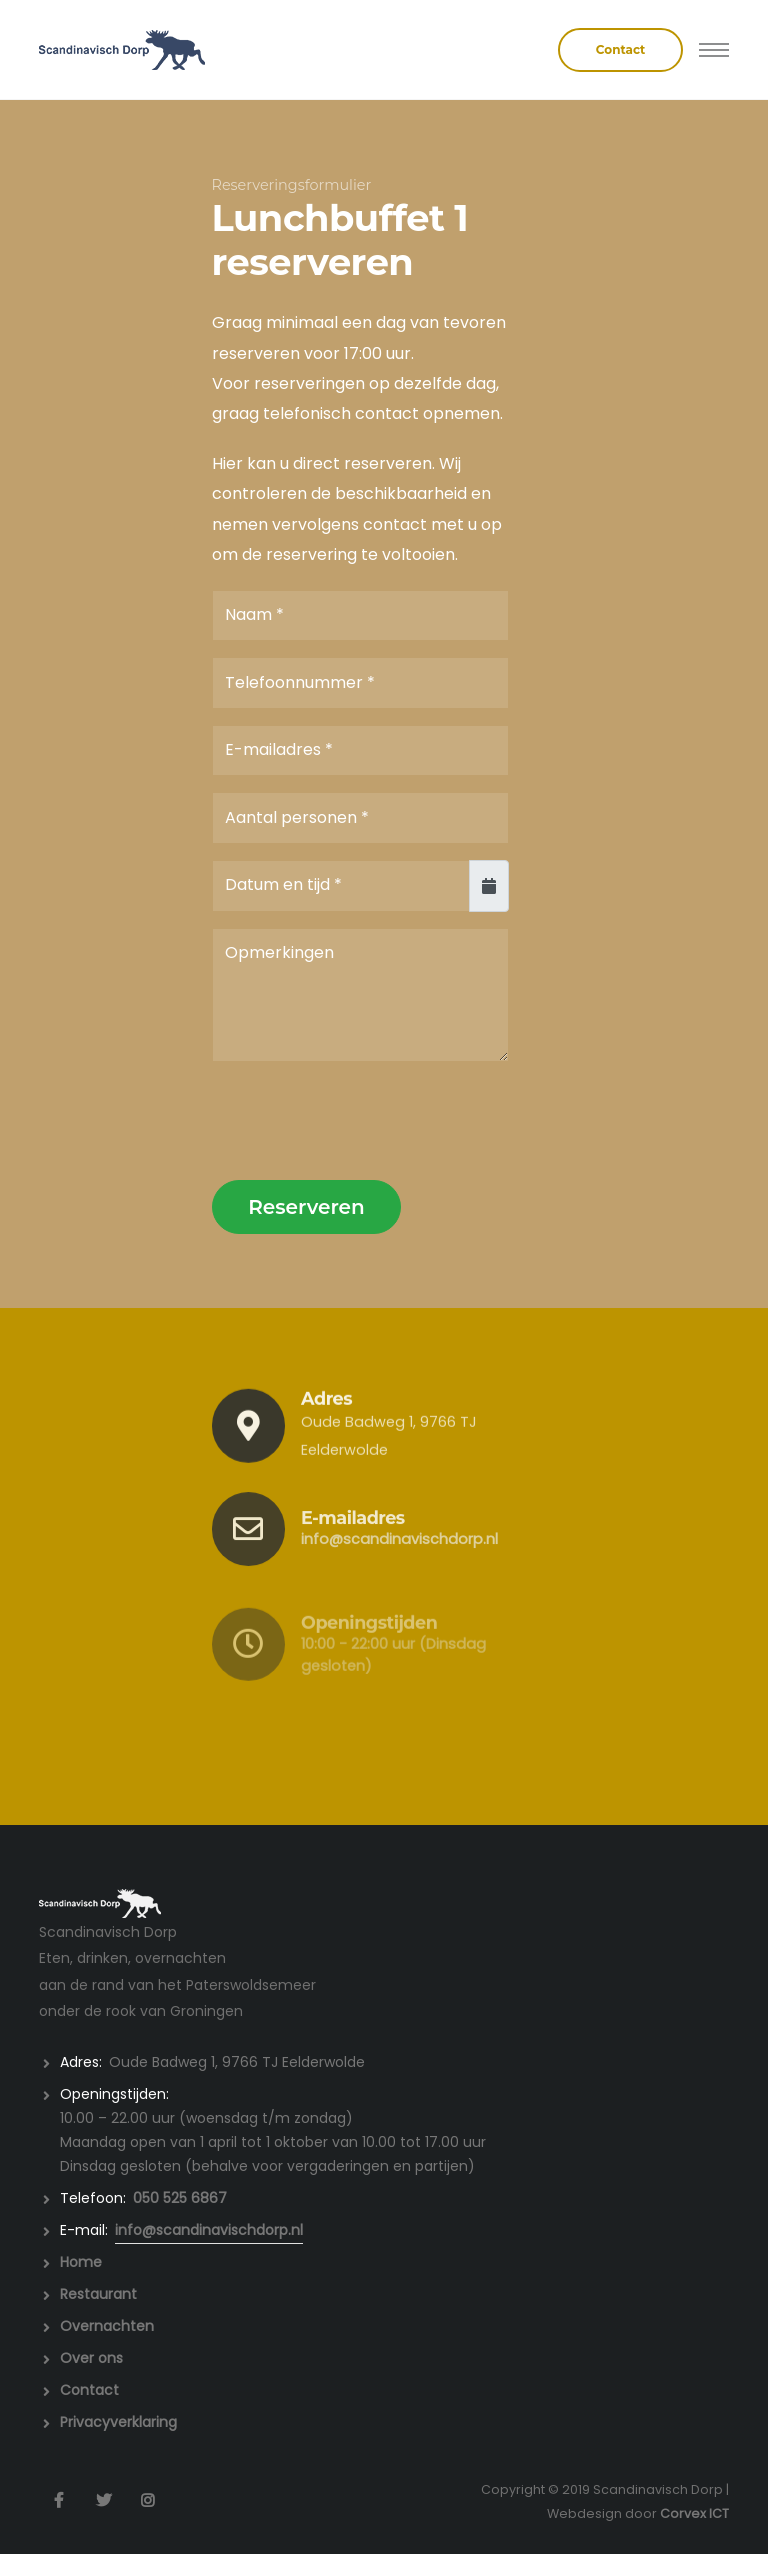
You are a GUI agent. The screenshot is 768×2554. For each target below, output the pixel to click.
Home (81, 2262)
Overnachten (107, 2326)
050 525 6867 (180, 2198)
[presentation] (364, 1120)
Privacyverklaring (118, 2422)
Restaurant (98, 2294)
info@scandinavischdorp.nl (399, 1563)
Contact (89, 2390)
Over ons (91, 2358)
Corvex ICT (694, 2513)
